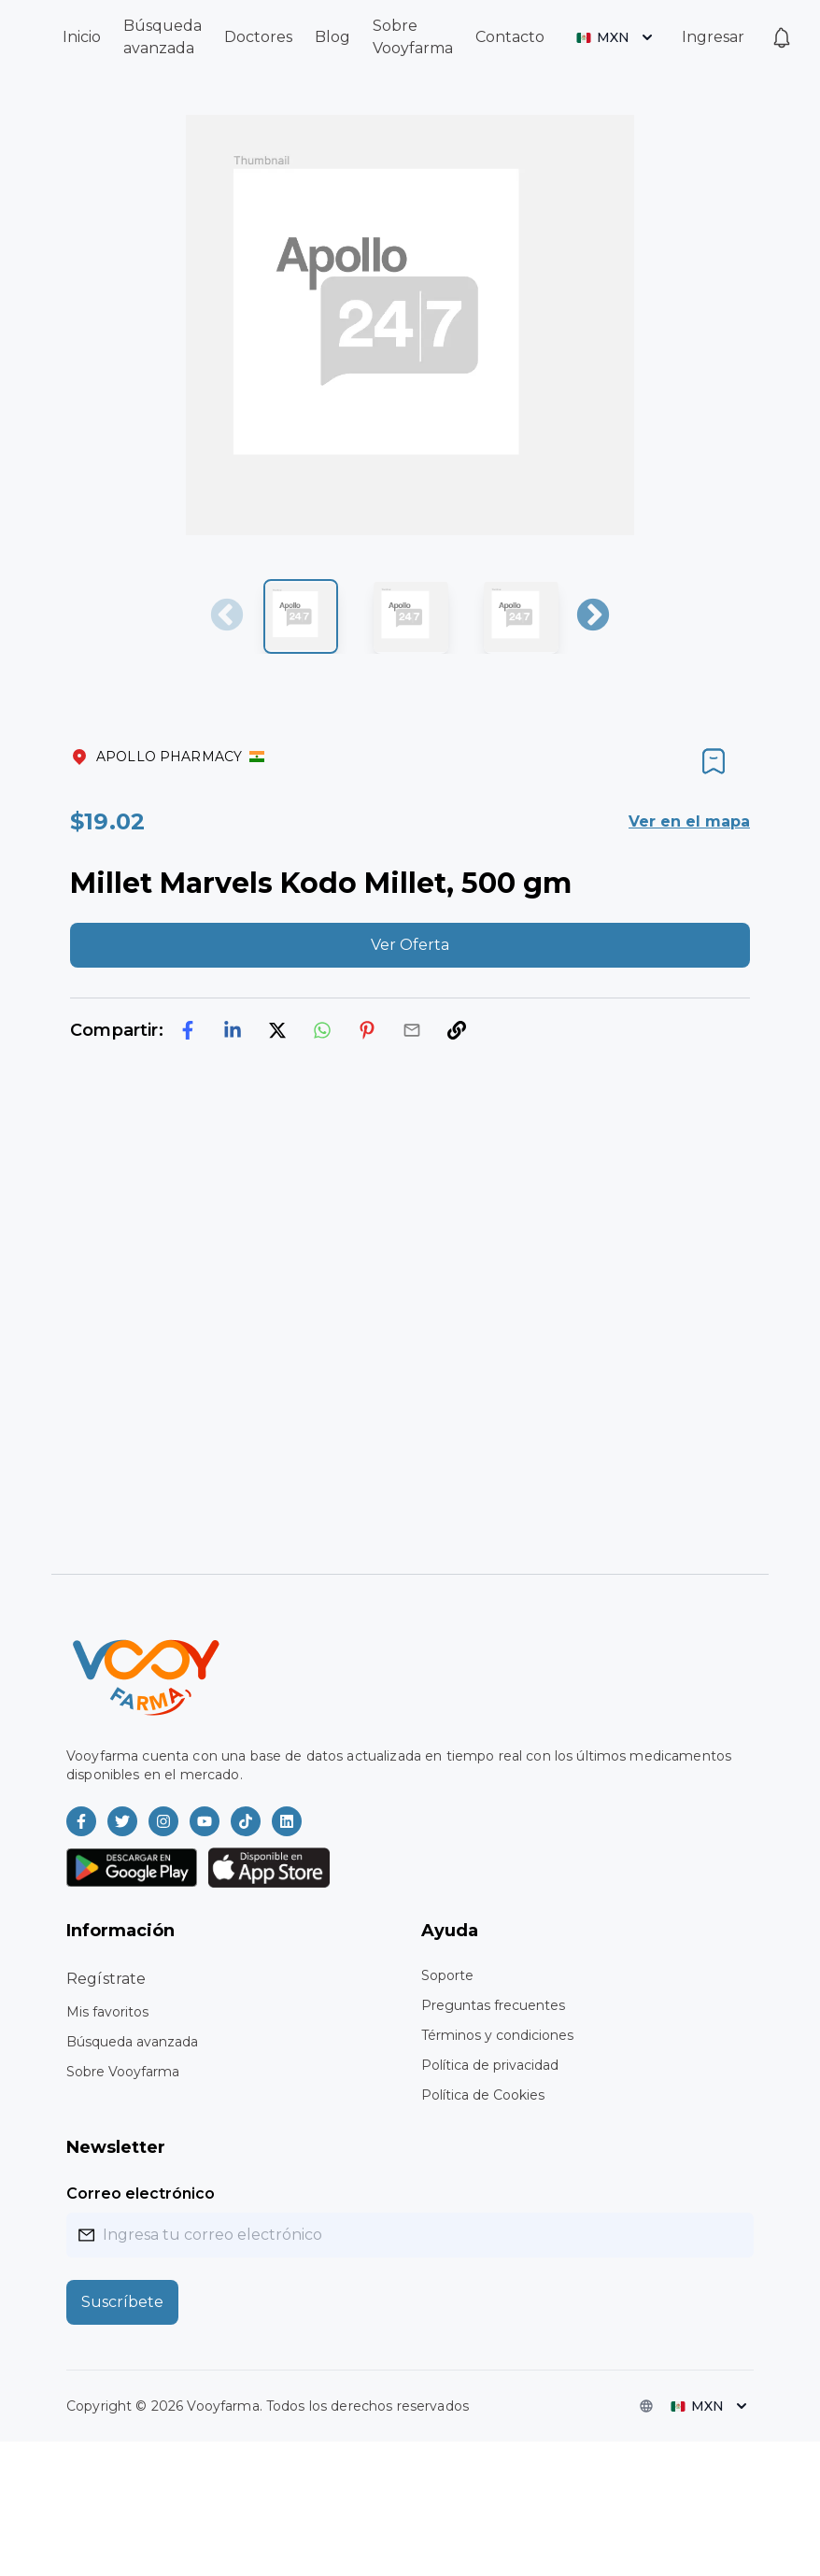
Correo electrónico (140, 2193)
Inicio (82, 37)
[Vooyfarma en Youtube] (204, 1821)
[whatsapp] (322, 1030)
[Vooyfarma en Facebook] (81, 1821)
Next (593, 616)
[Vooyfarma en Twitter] (122, 1821)
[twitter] (277, 1030)
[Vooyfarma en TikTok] (246, 1821)
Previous (227, 616)
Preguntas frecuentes (493, 2005)
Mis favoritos (107, 2011)
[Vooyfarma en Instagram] (163, 1821)
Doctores (258, 37)
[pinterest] (367, 1030)
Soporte (447, 1975)
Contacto (509, 37)
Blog (332, 37)
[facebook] (188, 1030)
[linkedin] (232, 1030)
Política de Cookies (482, 2095)
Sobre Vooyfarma (122, 2071)
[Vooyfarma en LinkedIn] (287, 1821)
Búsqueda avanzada (132, 2041)
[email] (412, 1030)
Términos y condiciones (497, 2035)
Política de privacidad (489, 2065)
